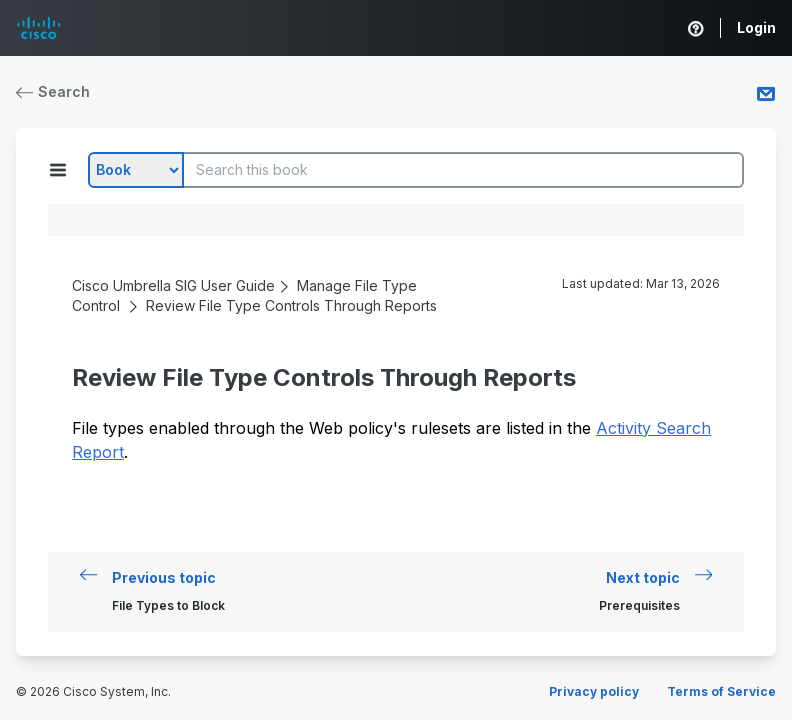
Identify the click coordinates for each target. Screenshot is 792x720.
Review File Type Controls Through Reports (291, 305)
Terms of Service (721, 691)
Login (756, 27)
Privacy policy (594, 691)
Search (53, 91)
